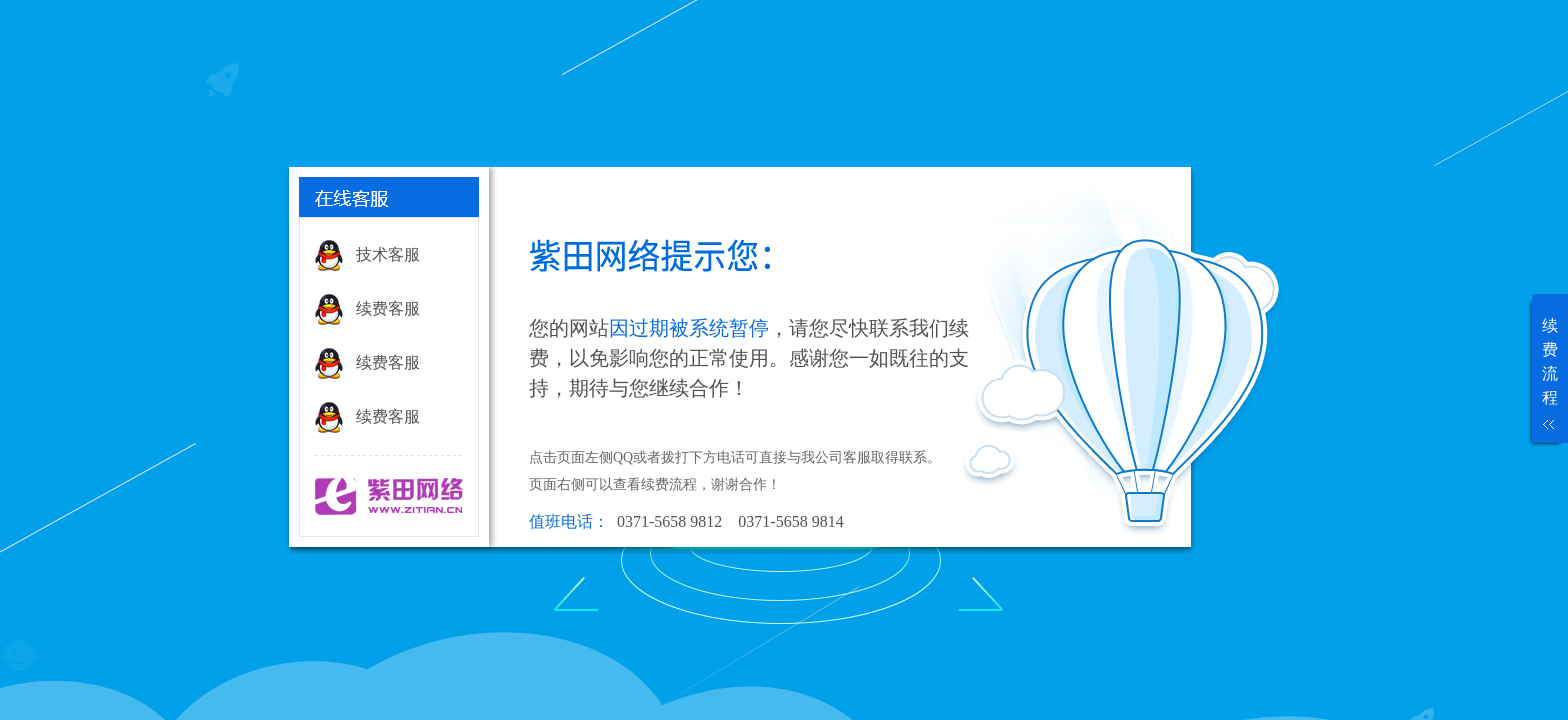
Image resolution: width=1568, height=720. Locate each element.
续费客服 (388, 308)
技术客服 (388, 254)
